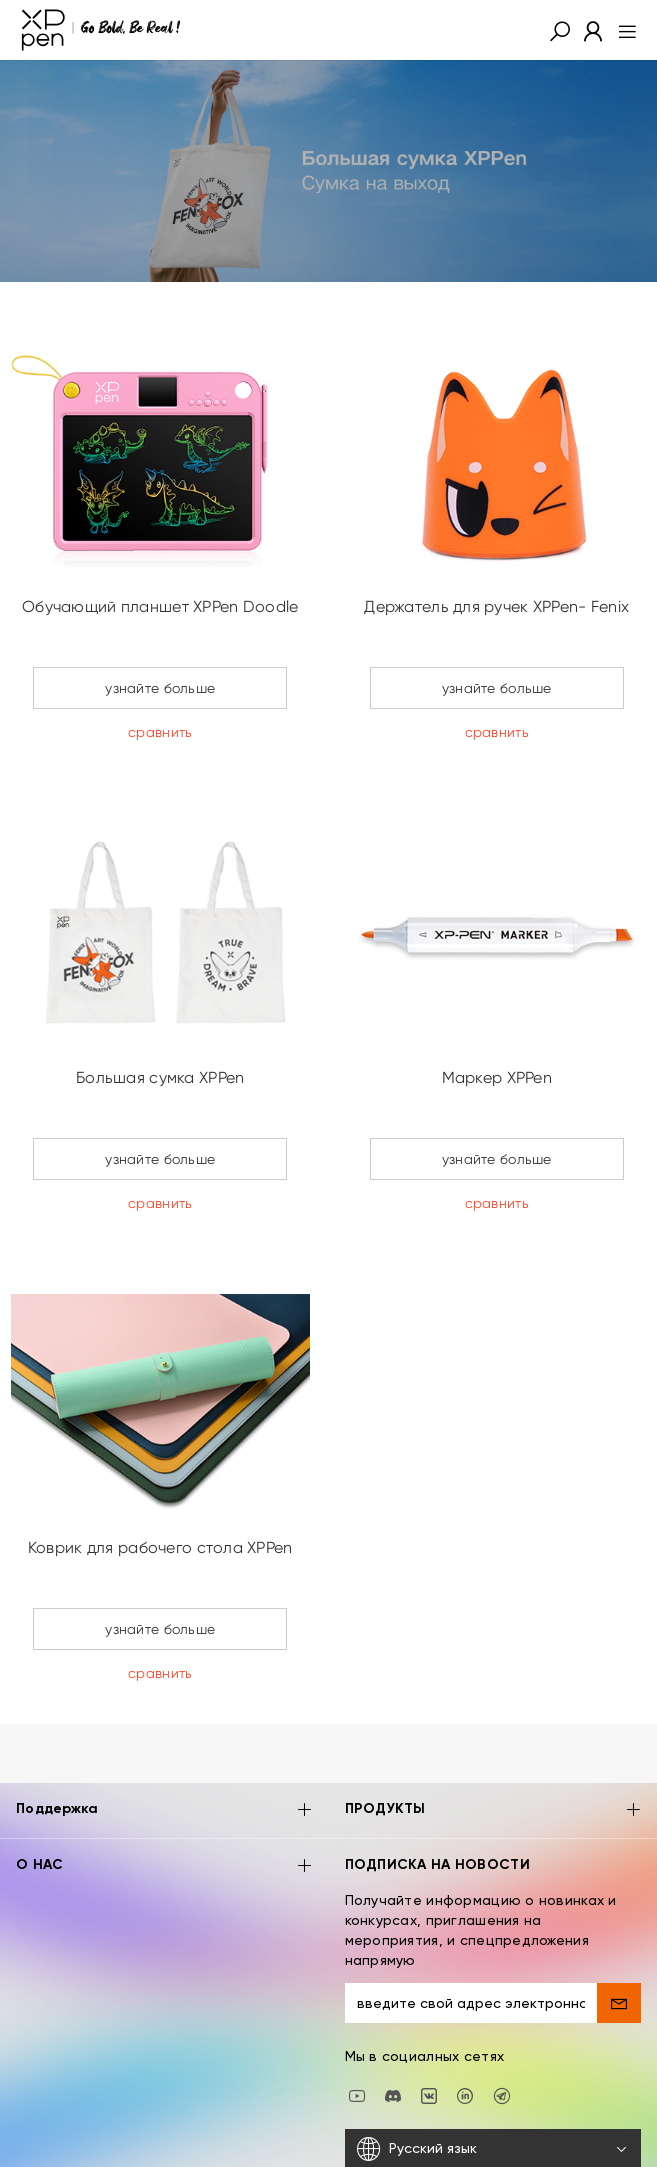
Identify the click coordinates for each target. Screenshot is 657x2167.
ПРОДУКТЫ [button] (493, 1751)
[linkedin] (465, 2035)
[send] (619, 1943)
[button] (560, 30)
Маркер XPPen (497, 1077)
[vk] (429, 2035)
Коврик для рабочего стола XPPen (160, 1547)
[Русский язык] (493, 2090)
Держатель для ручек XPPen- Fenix (496, 606)
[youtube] (357, 2035)
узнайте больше (160, 688)
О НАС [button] (164, 1806)
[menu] (621, 30)
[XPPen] (101, 30)
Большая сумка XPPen (160, 1077)
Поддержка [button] (164, 1751)
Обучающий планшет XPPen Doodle (160, 606)
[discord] (393, 2035)
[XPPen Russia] (502, 2035)
